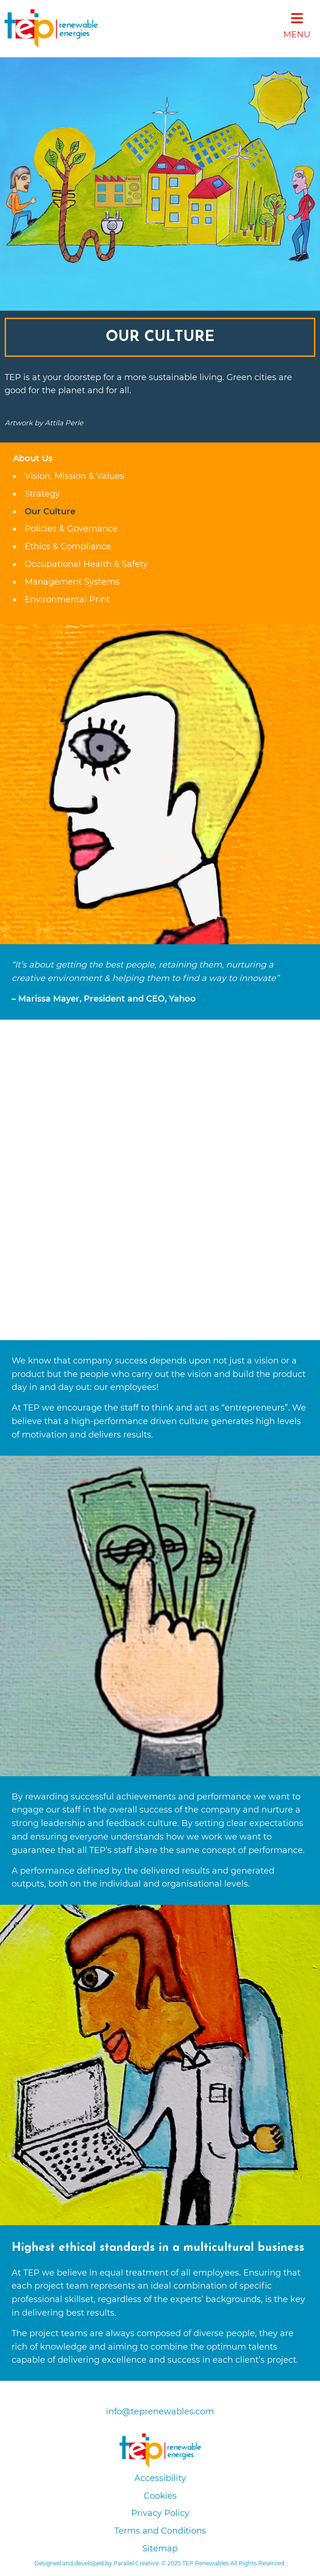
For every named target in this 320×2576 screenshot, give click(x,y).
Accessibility (160, 2478)
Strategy (42, 494)
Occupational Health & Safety (86, 564)
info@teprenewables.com (160, 2411)
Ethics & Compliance (68, 546)
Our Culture (50, 511)
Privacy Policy (160, 2513)
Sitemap (160, 2548)
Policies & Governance (71, 529)
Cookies (160, 2496)
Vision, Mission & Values (74, 476)
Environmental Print (67, 599)
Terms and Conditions (160, 2531)
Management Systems (72, 582)
